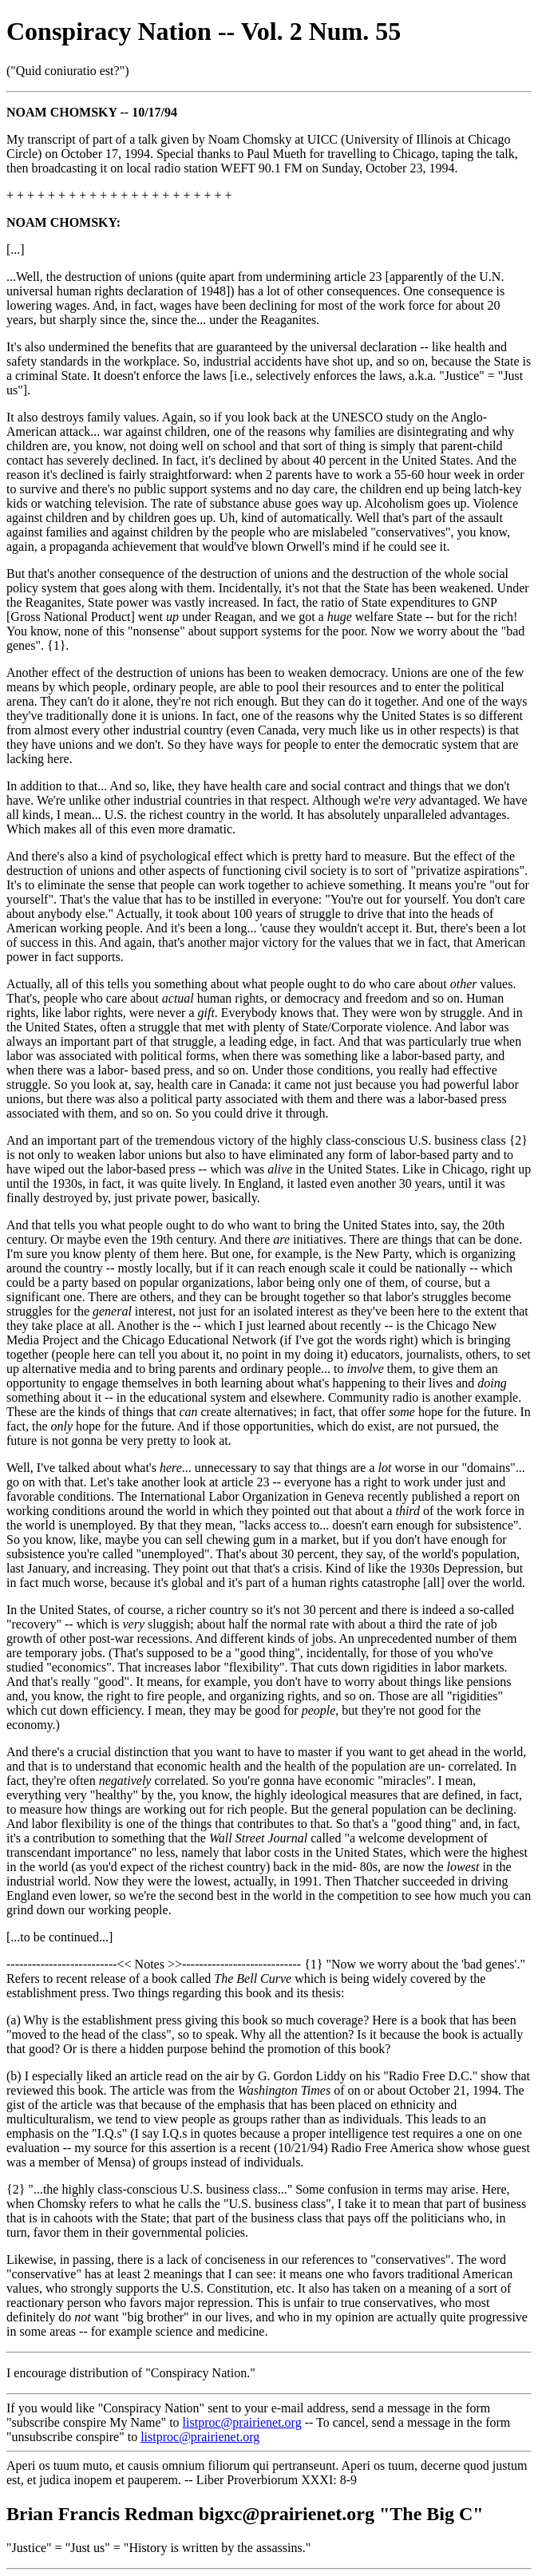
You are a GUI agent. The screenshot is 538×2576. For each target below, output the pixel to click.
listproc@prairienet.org (242, 2422)
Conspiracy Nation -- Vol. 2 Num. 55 (203, 31)
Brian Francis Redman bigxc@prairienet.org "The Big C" (245, 2513)
